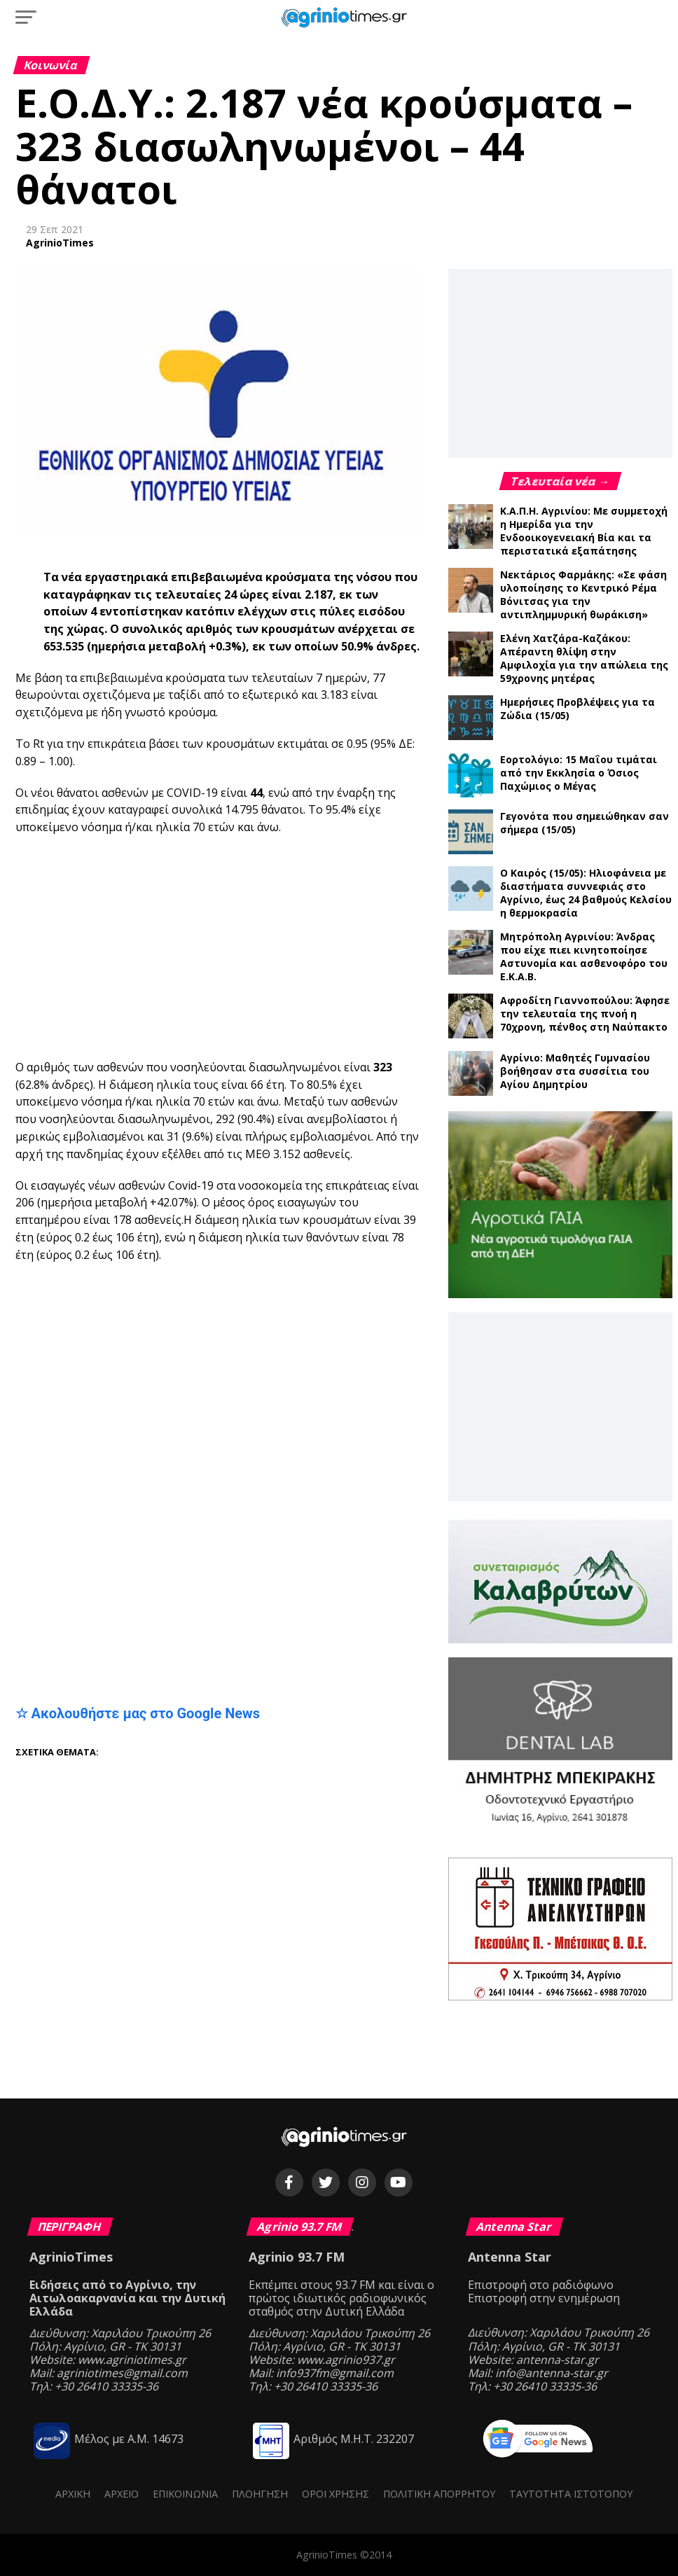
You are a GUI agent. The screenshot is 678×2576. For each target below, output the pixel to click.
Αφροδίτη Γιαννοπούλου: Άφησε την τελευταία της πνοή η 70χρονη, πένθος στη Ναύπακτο (585, 1013)
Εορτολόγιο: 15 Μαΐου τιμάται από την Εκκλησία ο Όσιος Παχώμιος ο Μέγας (578, 773)
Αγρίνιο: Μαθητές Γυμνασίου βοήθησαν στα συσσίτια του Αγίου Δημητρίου (575, 1071)
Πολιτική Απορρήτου (439, 2493)
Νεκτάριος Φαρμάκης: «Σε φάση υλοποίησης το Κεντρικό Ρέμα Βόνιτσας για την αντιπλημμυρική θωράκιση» (583, 594)
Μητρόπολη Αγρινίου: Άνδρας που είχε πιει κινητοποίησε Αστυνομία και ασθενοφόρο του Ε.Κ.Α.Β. (583, 956)
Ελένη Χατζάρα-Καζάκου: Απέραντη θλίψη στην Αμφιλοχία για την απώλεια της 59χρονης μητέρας (584, 658)
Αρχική (72, 2493)
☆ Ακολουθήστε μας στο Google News (138, 1713)
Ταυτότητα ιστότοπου (570, 2493)
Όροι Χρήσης (335, 2493)
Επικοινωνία (185, 2493)
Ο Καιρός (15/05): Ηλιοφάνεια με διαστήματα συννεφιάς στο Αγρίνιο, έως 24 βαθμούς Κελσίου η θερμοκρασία (586, 892)
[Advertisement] (346, 948)
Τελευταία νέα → (561, 481)
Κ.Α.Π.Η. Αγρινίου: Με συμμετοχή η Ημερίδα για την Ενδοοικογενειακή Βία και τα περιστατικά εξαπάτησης (583, 530)
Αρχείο (121, 2493)
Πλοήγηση (260, 2493)
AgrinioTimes (60, 242)
